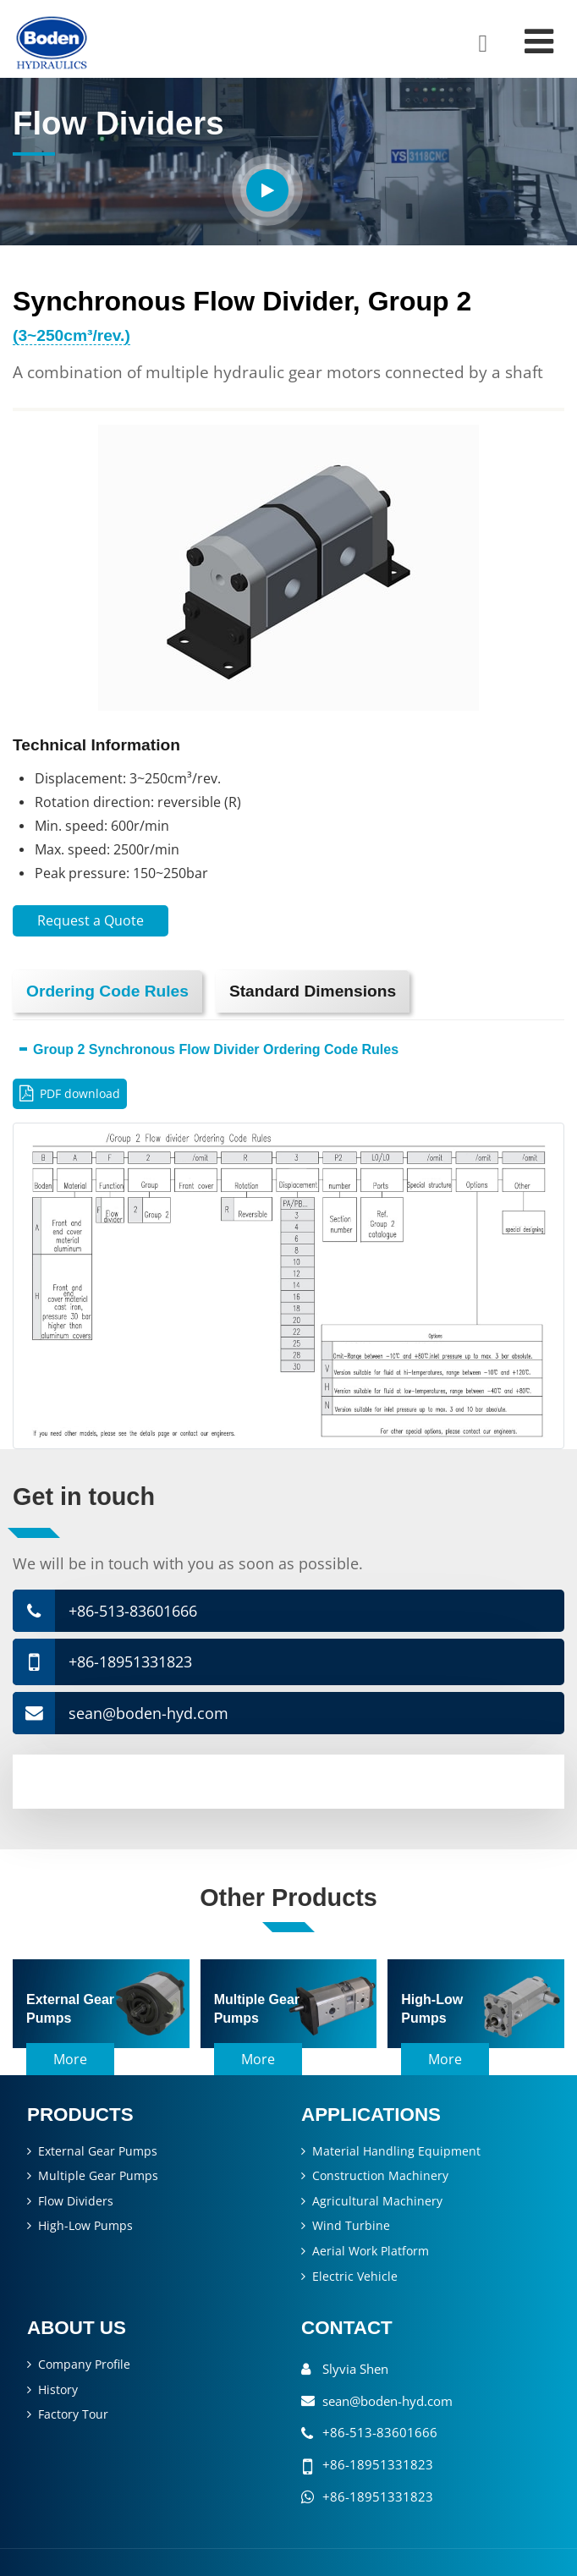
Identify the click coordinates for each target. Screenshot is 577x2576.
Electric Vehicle (355, 2276)
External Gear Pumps (97, 2151)
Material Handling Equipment (396, 2151)
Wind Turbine (351, 2225)
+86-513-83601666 (133, 1611)
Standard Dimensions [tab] (312, 991)
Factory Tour (73, 2414)
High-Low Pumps (85, 2225)
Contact (347, 2327)
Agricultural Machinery (377, 2201)
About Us (76, 2327)
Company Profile (84, 2364)
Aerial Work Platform (370, 2251)
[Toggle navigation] (538, 41)
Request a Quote (90, 920)
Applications (371, 2114)
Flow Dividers (75, 2201)
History (58, 2389)
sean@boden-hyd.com (148, 1713)
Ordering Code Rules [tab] (107, 991)
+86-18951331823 (130, 1661)
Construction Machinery (380, 2175)
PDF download (80, 1093)
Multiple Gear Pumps (98, 2175)
